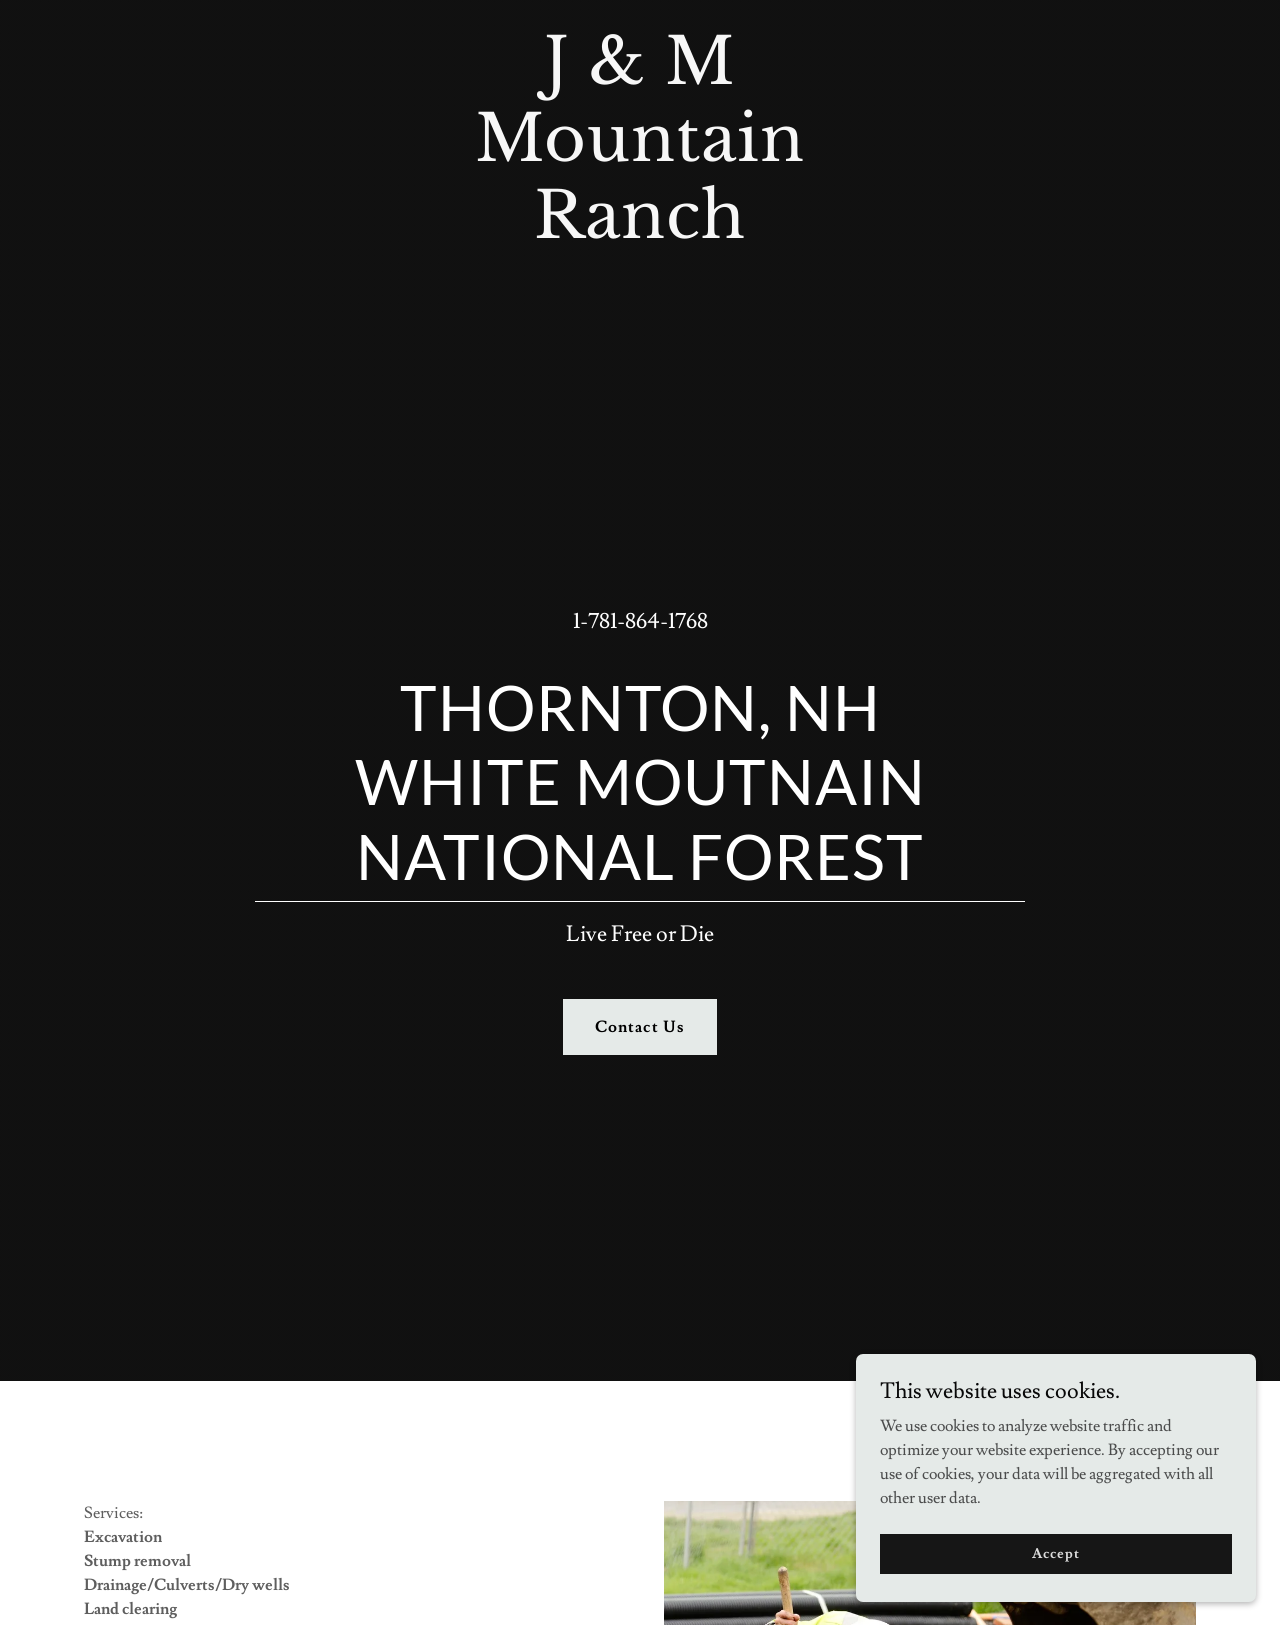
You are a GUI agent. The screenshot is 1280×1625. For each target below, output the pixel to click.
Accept (1055, 1553)
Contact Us (639, 1027)
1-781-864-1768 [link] (640, 621)
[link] (640, 233)
